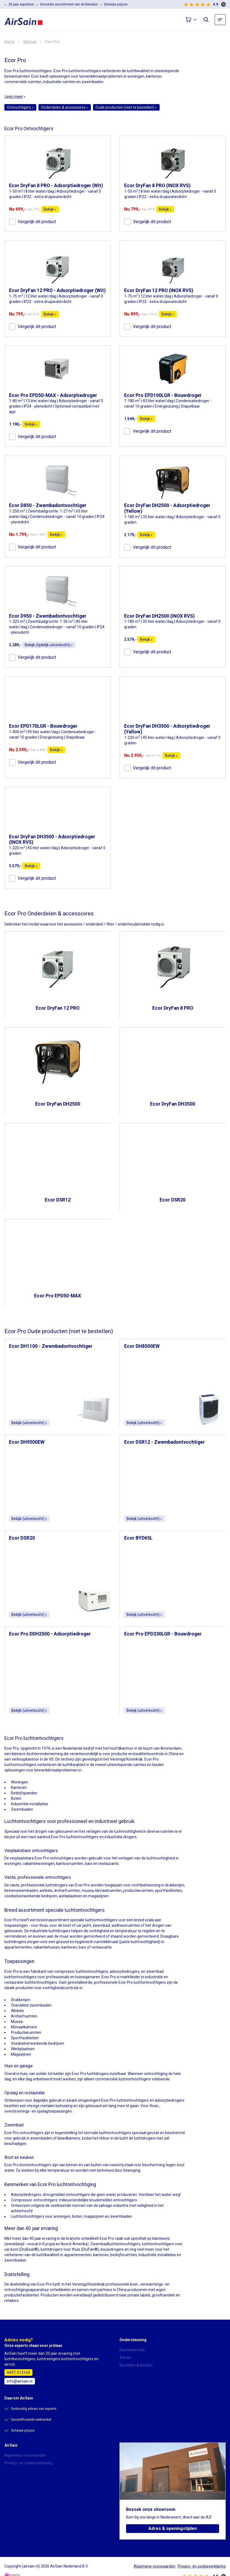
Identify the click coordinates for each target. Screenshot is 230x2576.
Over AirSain (15, 2470)
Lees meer (15, 96)
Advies (125, 2357)
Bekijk (50, 209)
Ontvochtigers (20, 107)
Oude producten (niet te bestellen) (126, 107)
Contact (11, 2478)
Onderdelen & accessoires (64, 107)
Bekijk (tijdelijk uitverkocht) (49, 645)
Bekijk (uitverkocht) (29, 1423)
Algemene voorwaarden (25, 2455)
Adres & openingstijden (172, 2528)
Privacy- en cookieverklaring (28, 2463)
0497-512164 (18, 2372)
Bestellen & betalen (136, 2365)
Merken (30, 42)
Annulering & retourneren (141, 2380)
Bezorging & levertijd (137, 2373)
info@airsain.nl (19, 2381)
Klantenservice (132, 2350)
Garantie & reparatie (137, 2388)
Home (9, 42)
